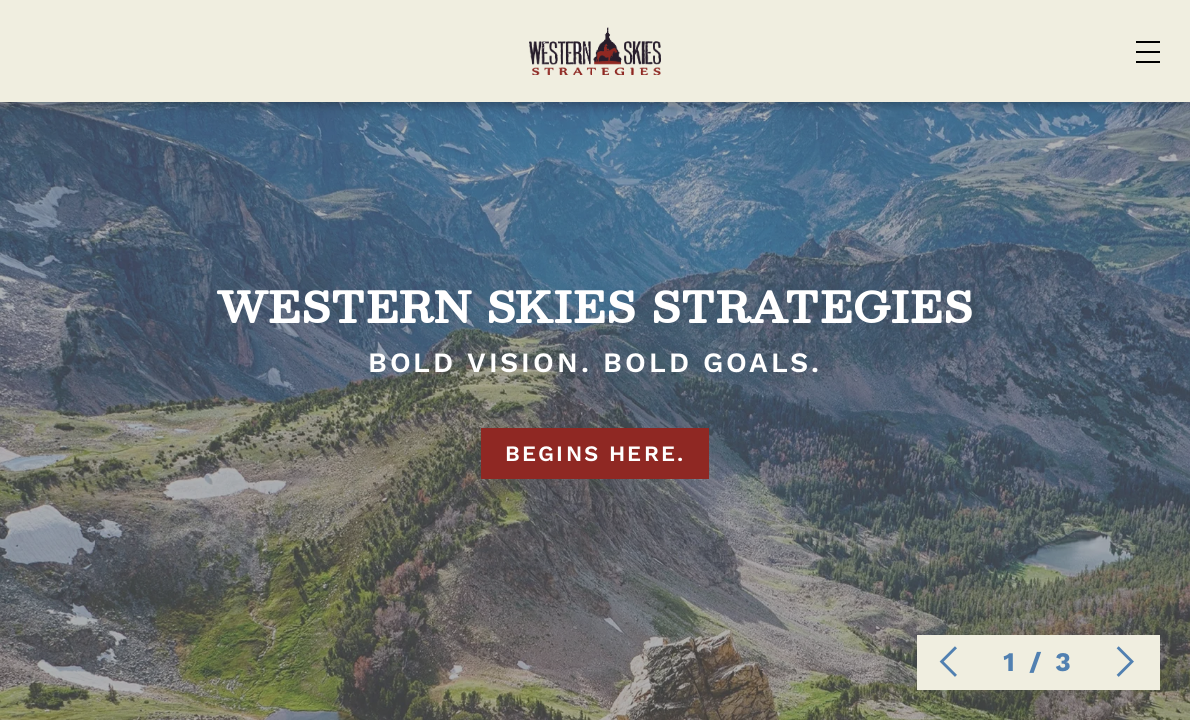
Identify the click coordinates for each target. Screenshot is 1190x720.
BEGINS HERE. (595, 491)
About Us (923, 50)
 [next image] (1126, 662)
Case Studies (755, 50)
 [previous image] (943, 662)
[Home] (142, 49)
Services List (564, 50)
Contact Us (1083, 50)
